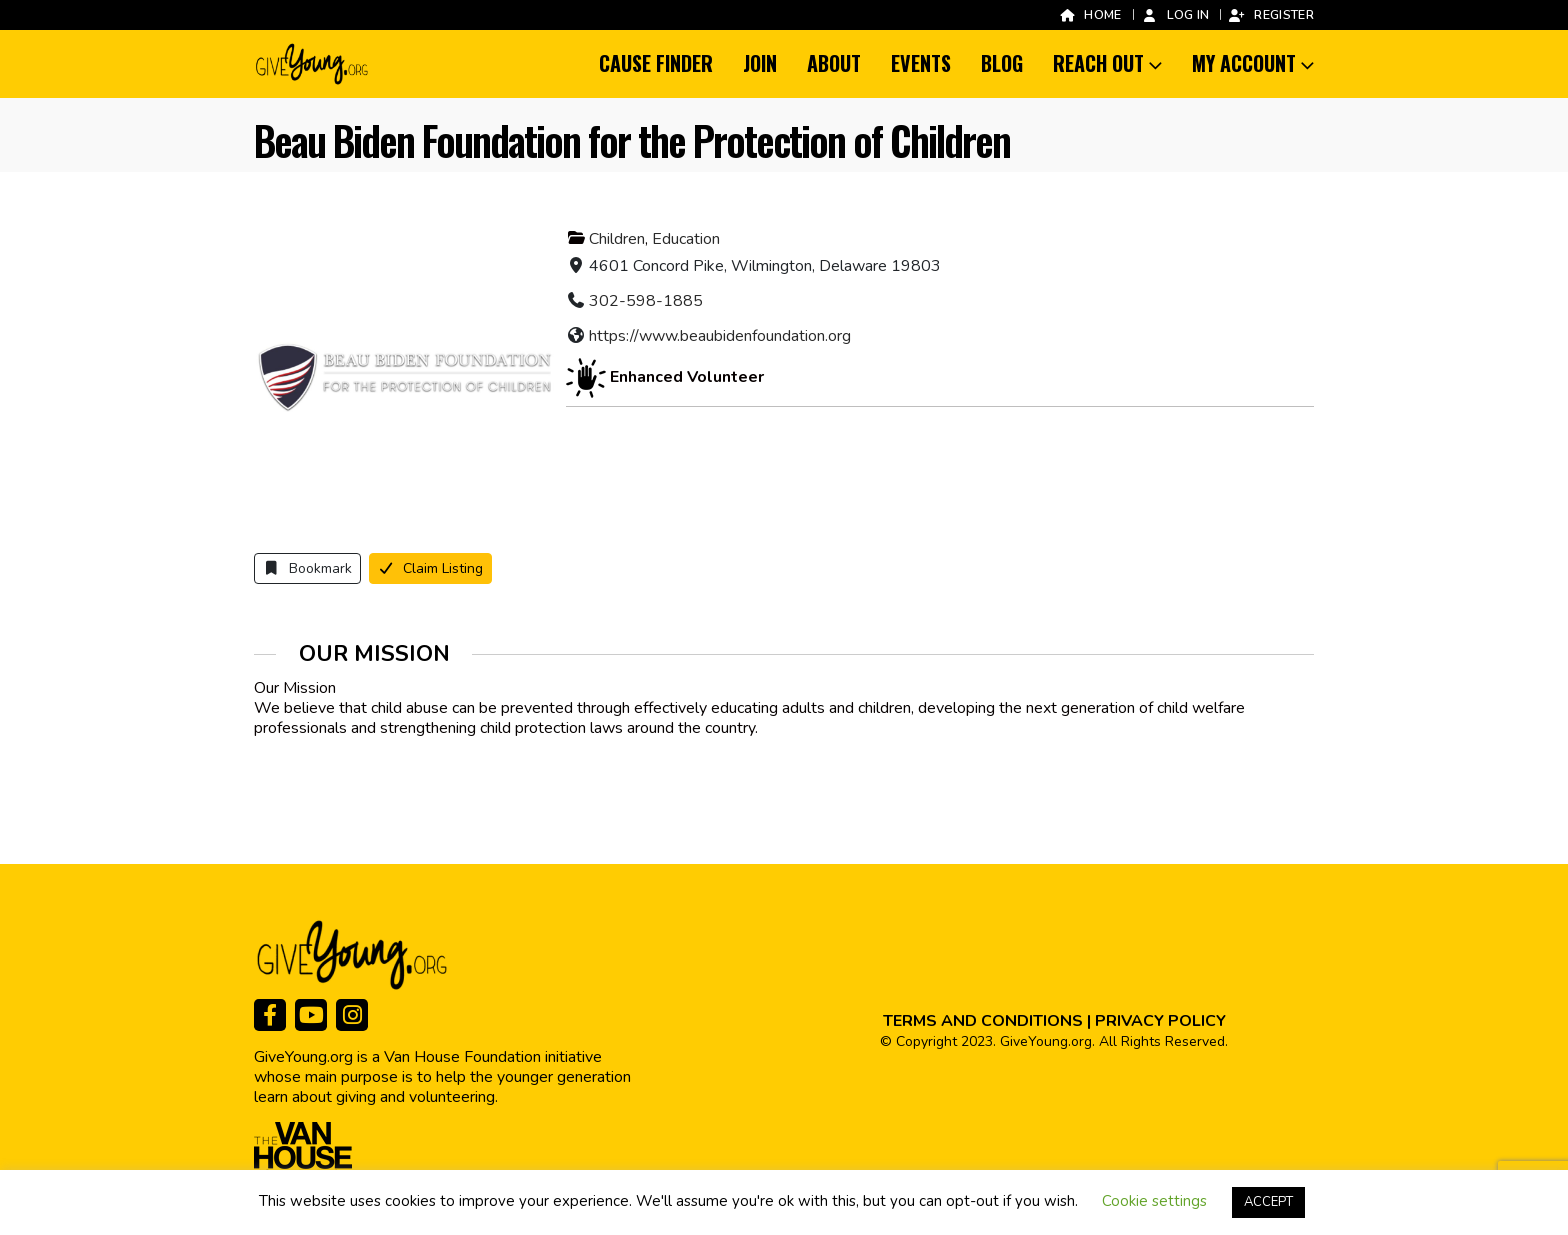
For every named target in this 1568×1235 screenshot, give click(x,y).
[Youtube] (311, 1015)
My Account (1244, 63)
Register (1271, 14)
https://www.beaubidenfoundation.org (720, 336)
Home (1089, 14)
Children (617, 239)
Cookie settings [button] (1154, 1201)
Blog (1002, 63)
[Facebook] (270, 1015)
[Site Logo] (313, 64)
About (834, 63)
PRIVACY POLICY (1160, 1021)
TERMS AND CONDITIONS (983, 1021)
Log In (1175, 14)
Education (686, 239)
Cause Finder (656, 63)
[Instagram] (352, 1015)
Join (760, 63)
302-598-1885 (646, 301)
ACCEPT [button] (1268, 1202)
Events (921, 63)
